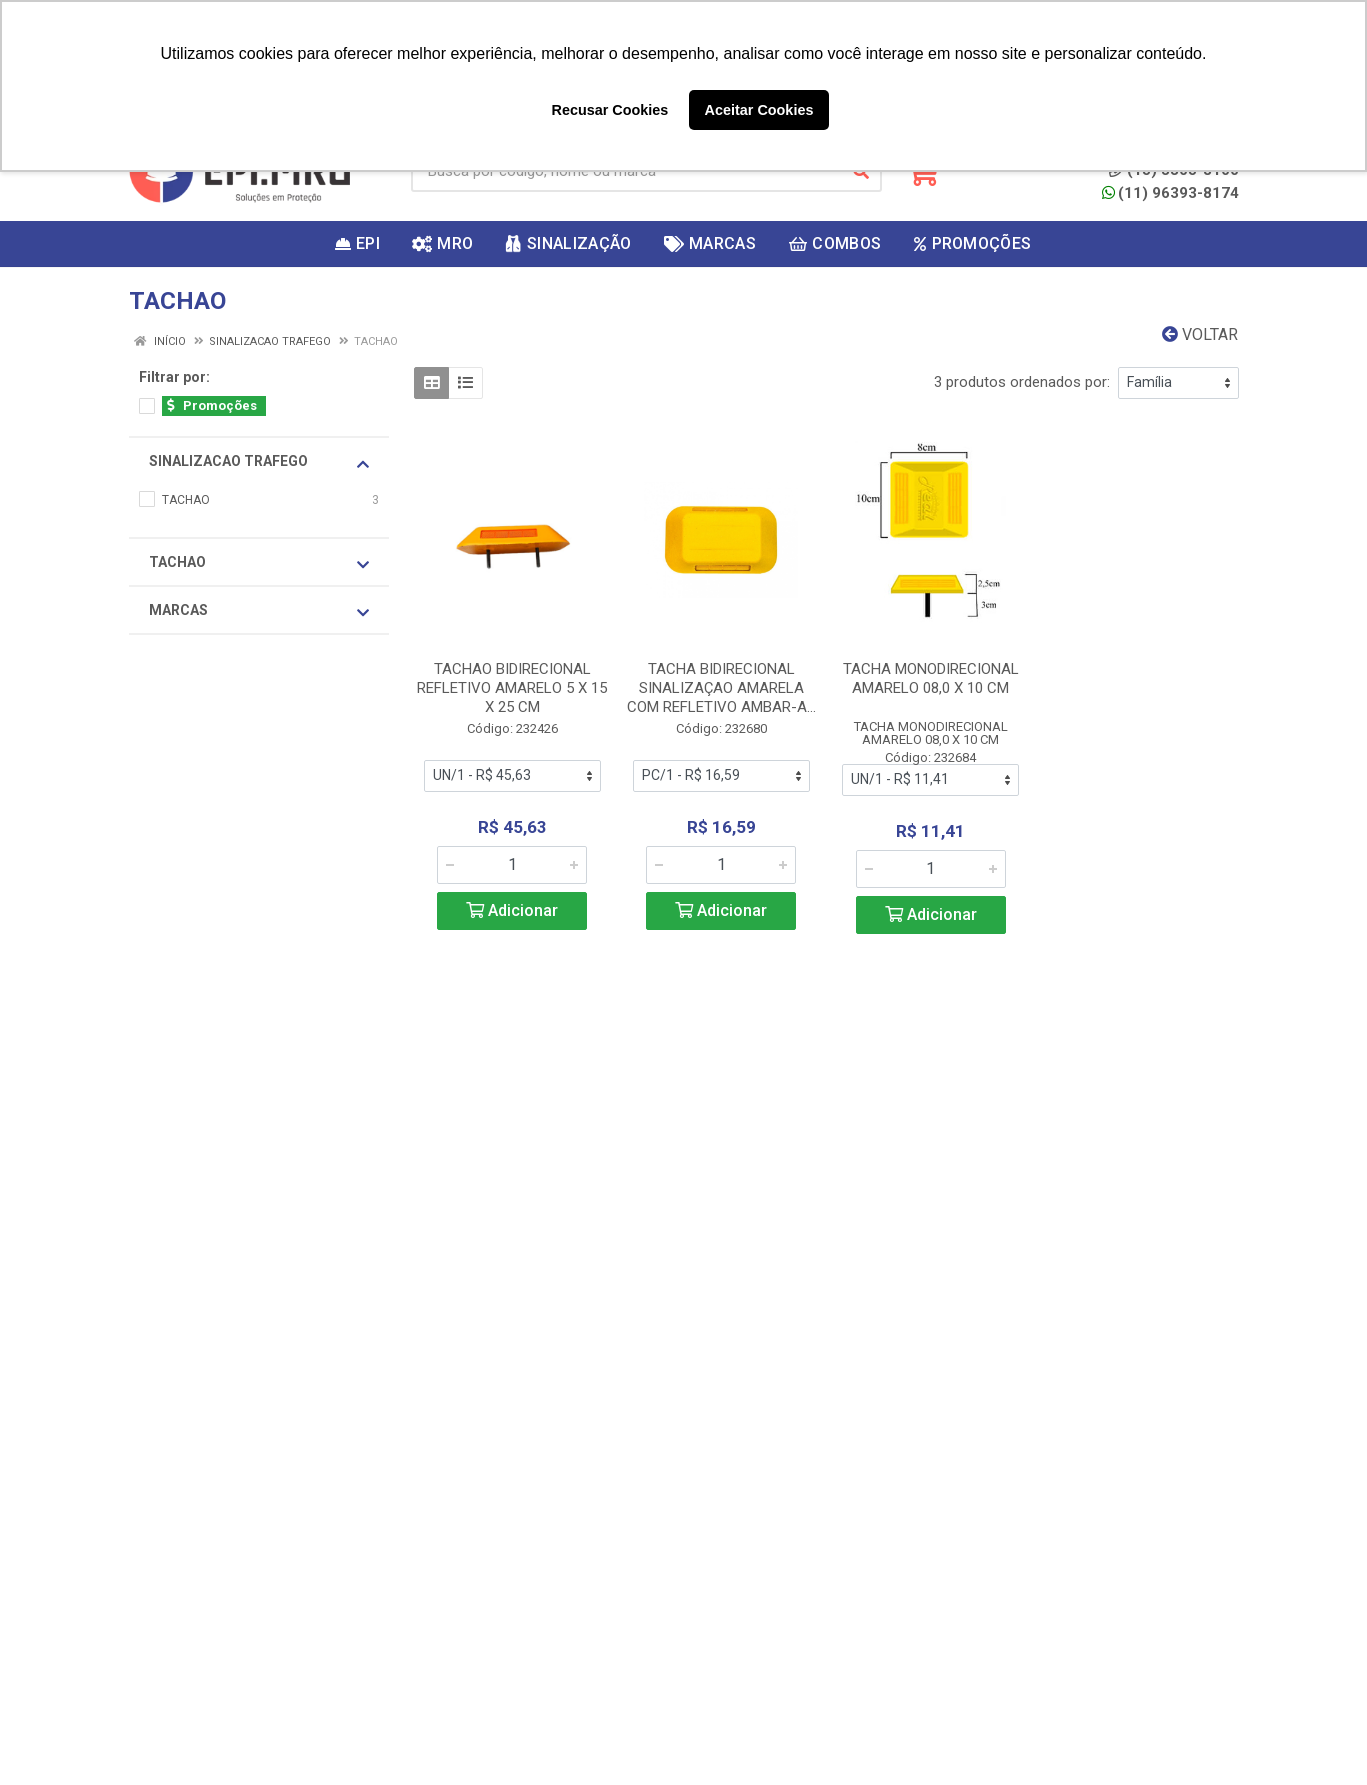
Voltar (1200, 334)
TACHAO (259, 563)
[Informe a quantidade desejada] (512, 865)
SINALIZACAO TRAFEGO (259, 462)
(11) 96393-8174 (1170, 193)
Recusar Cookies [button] (610, 110)
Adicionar (512, 910)
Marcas (259, 611)
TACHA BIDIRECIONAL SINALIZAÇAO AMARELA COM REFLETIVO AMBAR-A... (721, 688)
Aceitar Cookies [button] (759, 110)
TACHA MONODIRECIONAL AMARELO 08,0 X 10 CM (931, 678)
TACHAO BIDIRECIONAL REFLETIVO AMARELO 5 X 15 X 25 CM (512, 688)
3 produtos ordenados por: (1022, 382)
